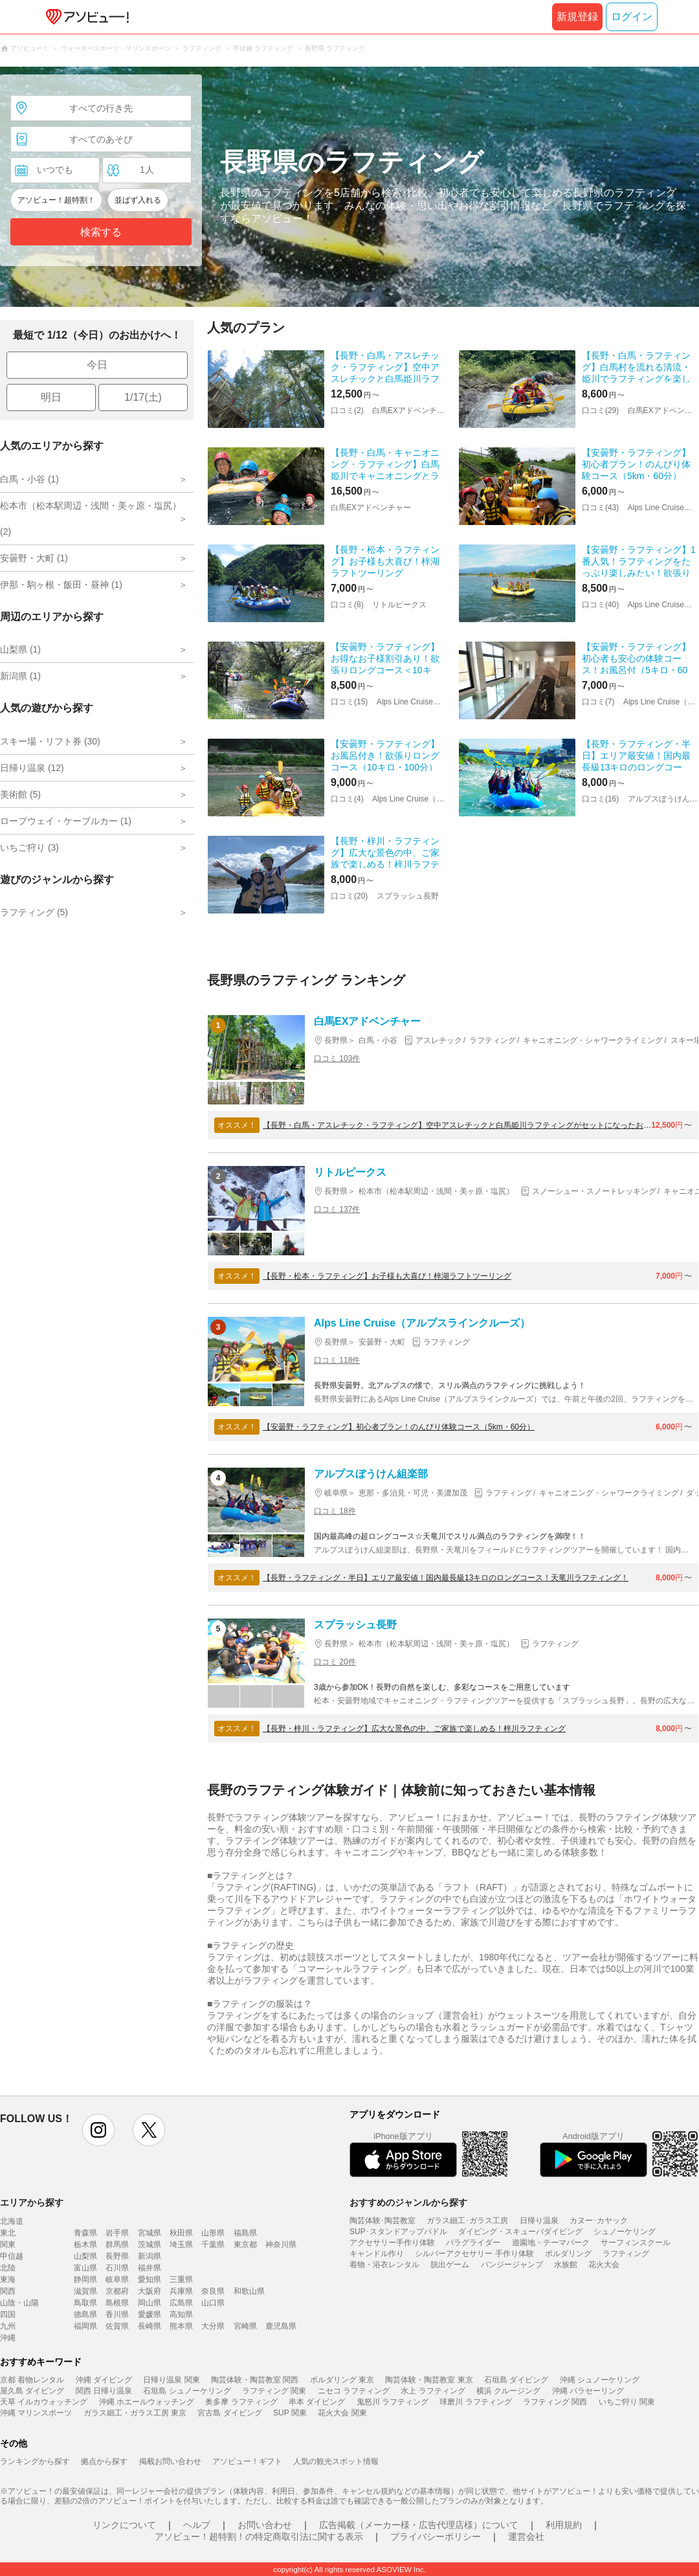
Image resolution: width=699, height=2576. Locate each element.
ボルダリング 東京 (342, 2379)
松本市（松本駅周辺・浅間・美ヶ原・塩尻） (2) (90, 518)
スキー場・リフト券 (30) (50, 741)
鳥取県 (85, 2302)
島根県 (117, 2302)
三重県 (181, 2279)
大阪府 (149, 2291)
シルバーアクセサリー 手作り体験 (474, 2253)
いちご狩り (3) (29, 847)
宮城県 (149, 2232)
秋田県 (181, 2232)
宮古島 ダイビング (229, 2412)
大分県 (213, 2326)
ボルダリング (568, 2253)
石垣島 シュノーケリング (186, 2390)
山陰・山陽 (19, 2302)
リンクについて (124, 2525)
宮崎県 (245, 2326)
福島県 (245, 2232)
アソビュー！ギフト (247, 2461)
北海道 (11, 2221)
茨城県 (149, 2244)
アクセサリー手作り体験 (392, 2242)
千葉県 (213, 2244)
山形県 (213, 2232)
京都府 (117, 2291)
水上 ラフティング (433, 2390)
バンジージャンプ (512, 2264)
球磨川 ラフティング (475, 2401)
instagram (98, 2130)
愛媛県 (149, 2314)
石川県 (117, 2267)
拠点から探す (104, 2461)
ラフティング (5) (34, 912)
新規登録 (577, 16)
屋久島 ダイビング (32, 2390)
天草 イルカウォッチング (43, 2401)
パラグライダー (473, 2242)
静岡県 (85, 2279)
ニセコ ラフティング (354, 2390)
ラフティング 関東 (274, 2390)
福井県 (149, 2267)
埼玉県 (181, 2244)
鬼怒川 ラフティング (392, 2401)
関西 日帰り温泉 (104, 2390)
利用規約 (564, 2525)
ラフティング (626, 2253)
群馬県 (117, 2244)
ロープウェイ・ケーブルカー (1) (65, 821)
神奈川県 (280, 2244)
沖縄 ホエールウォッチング (146, 2401)
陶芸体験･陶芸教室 (383, 2220)
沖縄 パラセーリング (588, 2390)
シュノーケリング (625, 2231)
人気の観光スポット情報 (336, 2461)
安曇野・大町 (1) (34, 558)
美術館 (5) (20, 794)
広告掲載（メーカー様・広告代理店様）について (418, 2525)
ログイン (631, 16)
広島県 (181, 2302)
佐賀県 (117, 2326)
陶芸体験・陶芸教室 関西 (254, 2379)
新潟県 (149, 2256)
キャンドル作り (377, 2253)
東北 (8, 2232)
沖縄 (8, 2337)
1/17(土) (143, 397)
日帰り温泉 (539, 2220)
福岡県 (85, 2326)
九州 (8, 2326)
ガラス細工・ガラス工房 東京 (134, 2412)
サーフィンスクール (636, 2242)
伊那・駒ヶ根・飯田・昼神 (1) (61, 584)
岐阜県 (117, 2279)
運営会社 (526, 2536)
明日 (51, 397)
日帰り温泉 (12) (32, 768)
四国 (8, 2314)
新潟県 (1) (20, 676)
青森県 (85, 2232)
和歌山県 (249, 2291)
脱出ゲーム (449, 2264)
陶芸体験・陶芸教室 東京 (428, 2379)
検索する (101, 232)
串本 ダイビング (317, 2401)
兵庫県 (181, 2291)
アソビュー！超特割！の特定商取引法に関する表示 (259, 2536)
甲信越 (11, 2256)
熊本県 (181, 2326)
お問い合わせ (265, 2525)
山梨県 (85, 2256)
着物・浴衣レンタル (384, 2264)
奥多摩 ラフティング (241, 2401)
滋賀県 (85, 2291)
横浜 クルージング (508, 2390)
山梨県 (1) (20, 649)
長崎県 (149, 2326)
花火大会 (603, 2264)
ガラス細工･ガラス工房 (467, 2220)
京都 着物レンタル (32, 2379)
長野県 (117, 2256)
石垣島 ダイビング (516, 2379)
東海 (8, 2279)
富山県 (85, 2267)
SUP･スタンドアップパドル (398, 2231)
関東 (8, 2244)
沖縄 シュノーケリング (599, 2379)
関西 (8, 2291)
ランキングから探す (35, 2461)
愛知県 (149, 2279)
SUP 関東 (290, 2412)
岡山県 (149, 2302)
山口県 (213, 2302)
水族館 (565, 2264)
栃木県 (85, 2244)
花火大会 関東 (342, 2412)
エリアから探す (31, 2202)
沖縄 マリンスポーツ (36, 2412)
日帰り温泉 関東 (171, 2379)
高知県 (181, 2314)
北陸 (8, 2267)
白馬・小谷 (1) (29, 479)
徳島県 (85, 2314)
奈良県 (213, 2291)
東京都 (245, 2244)
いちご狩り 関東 (627, 2401)
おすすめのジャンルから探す (408, 2202)
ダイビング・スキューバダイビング (520, 2231)
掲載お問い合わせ (170, 2461)
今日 (97, 364)
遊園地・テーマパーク (551, 2242)
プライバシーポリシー (435, 2536)
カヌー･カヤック (599, 2220)
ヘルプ (196, 2525)
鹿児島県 (280, 2326)
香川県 (117, 2314)
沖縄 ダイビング (104, 2379)
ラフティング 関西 (555, 2401)
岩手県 (117, 2232)
